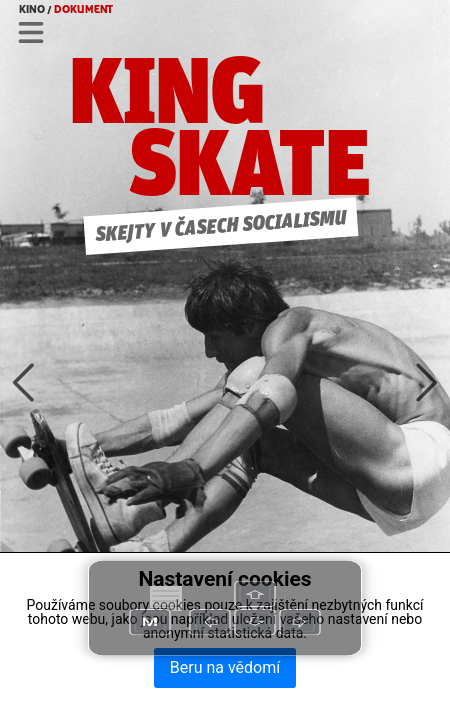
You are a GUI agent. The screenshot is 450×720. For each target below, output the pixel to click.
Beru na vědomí (225, 667)
